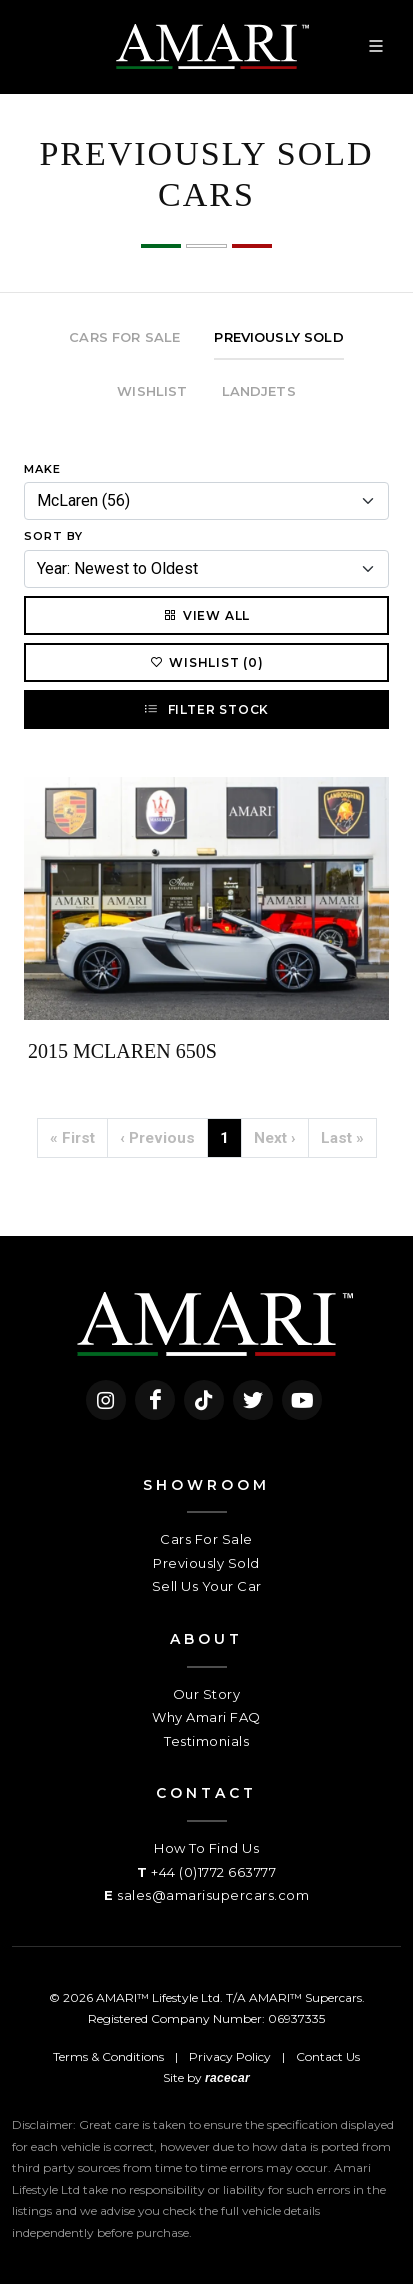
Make (42, 469)
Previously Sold (206, 1563)
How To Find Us (206, 1848)
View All (206, 615)
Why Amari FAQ (206, 1717)
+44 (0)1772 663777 (213, 1872)
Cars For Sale (206, 1539)
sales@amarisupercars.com (213, 1895)
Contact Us (328, 2056)
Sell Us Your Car (207, 1586)
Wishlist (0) (206, 662)
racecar (227, 2078)
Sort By (53, 536)
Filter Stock (206, 709)
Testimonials (206, 1741)
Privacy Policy (230, 2056)
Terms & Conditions (108, 2056)
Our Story (207, 1694)
